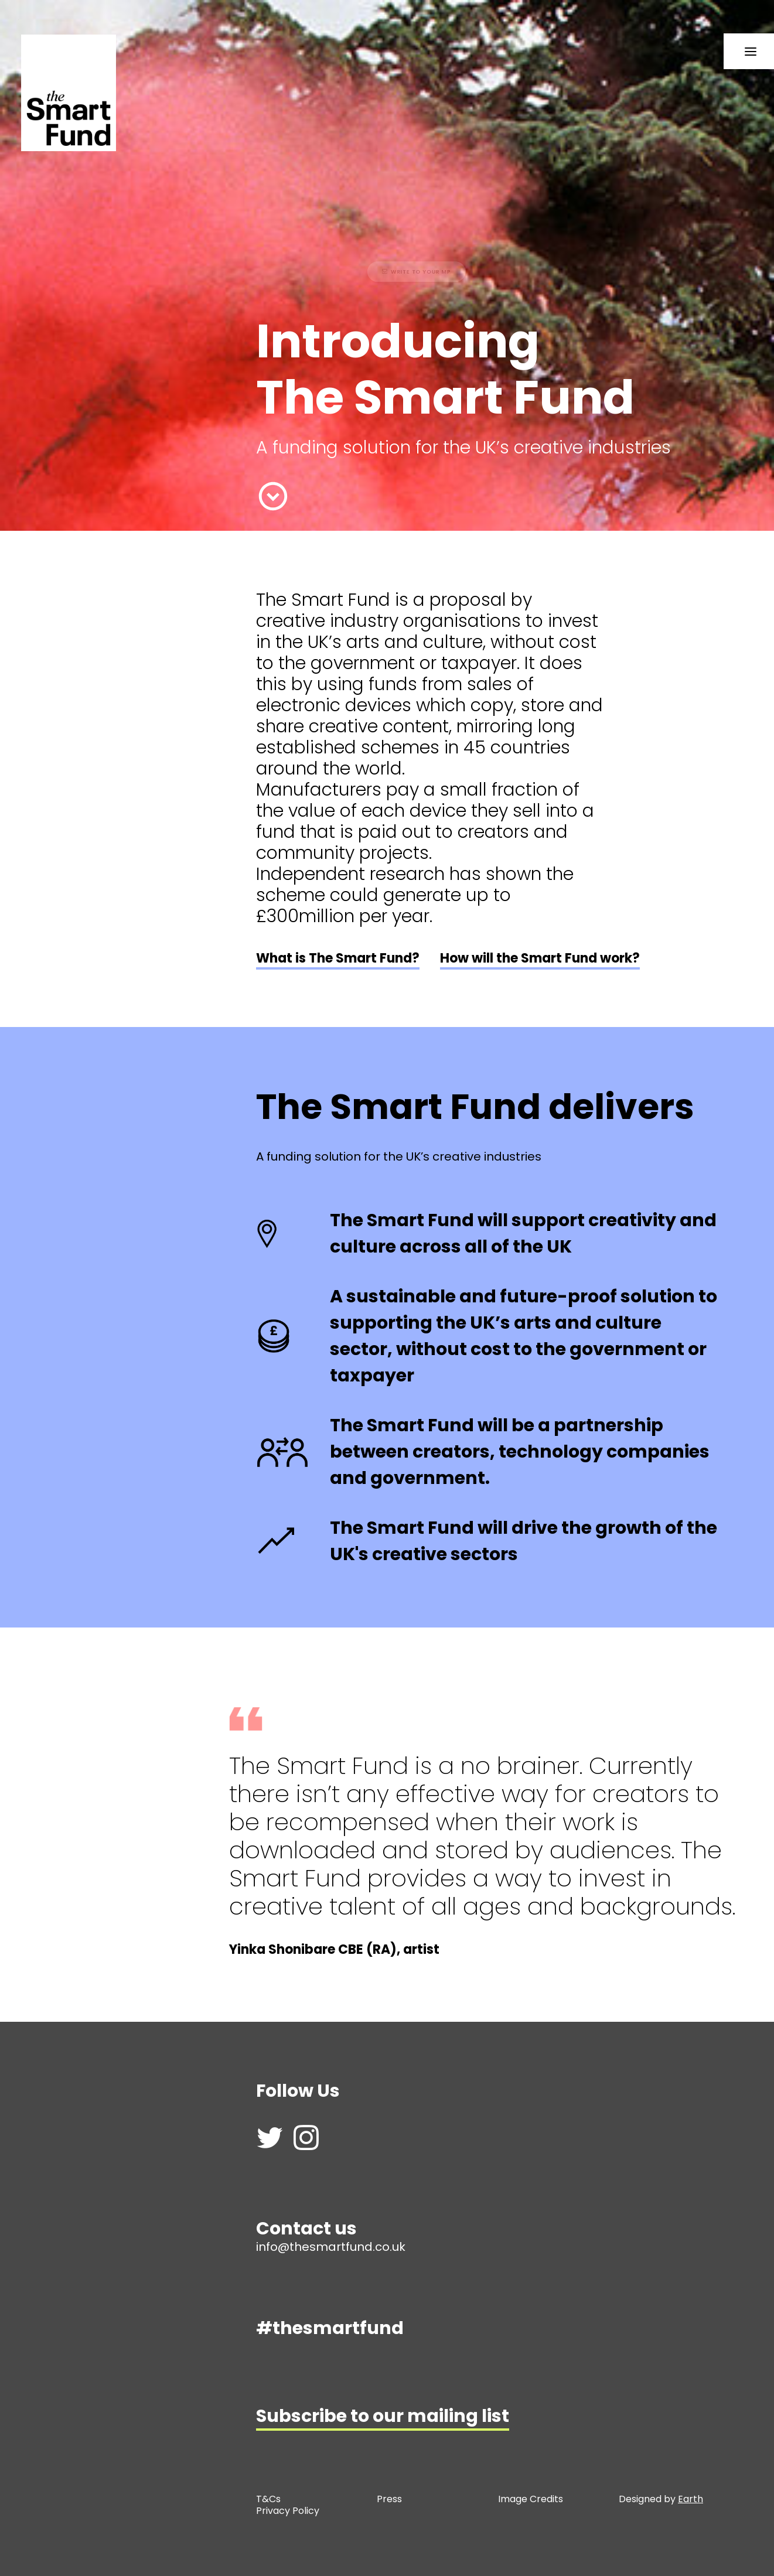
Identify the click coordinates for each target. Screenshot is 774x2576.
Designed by (661, 2499)
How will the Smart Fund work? (540, 958)
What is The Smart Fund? (338, 958)
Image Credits (530, 2499)
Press (389, 2499)
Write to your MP (350, 271)
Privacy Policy (289, 2510)
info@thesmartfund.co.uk (330, 2247)
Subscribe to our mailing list (382, 2416)
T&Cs (268, 2499)
